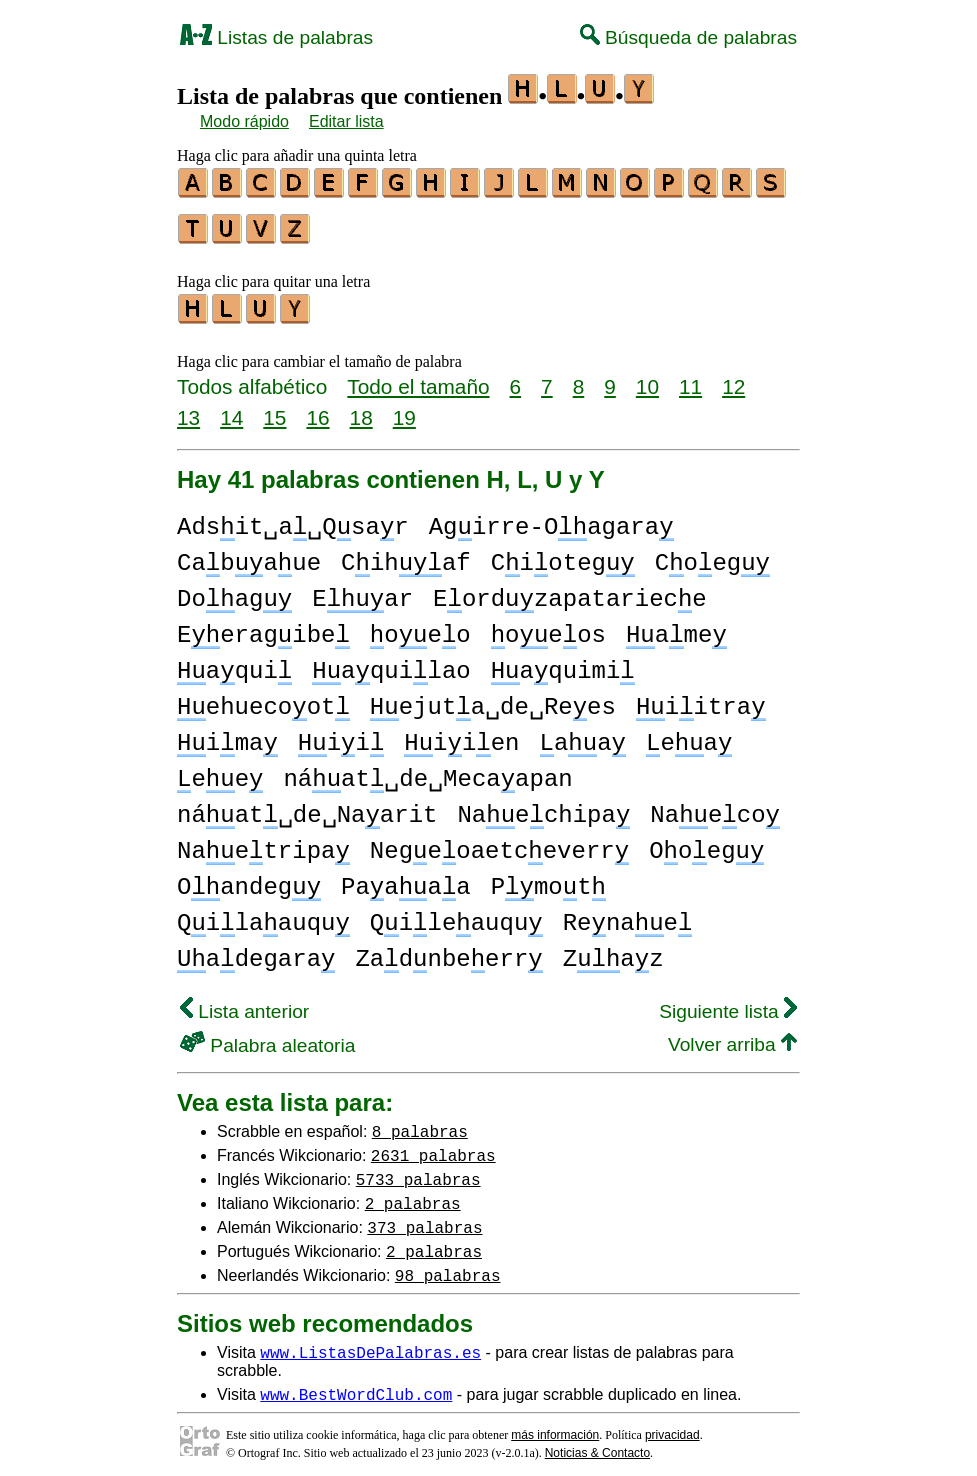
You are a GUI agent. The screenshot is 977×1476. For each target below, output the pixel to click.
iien (461, 734)
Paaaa (406, 878)
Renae (628, 914)
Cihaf (406, 554)
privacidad (672, 1426)
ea (689, 734)
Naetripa (263, 842)
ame (676, 626)
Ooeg (706, 842)
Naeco (715, 806)
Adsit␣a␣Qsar (293, 518)
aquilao (391, 662)
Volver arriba (732, 1035)
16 (317, 408)
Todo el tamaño (418, 377)
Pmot (548, 878)
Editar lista (346, 121)
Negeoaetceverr (499, 842)
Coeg (712, 554)
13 (188, 408)
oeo (420, 626)
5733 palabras (418, 1170)
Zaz (613, 950)
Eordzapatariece (570, 590)
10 (647, 377)
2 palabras (413, 1194)
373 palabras (424, 1218)
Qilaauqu (263, 914)
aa (583, 734)
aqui (234, 662)
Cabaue (249, 554)
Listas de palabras (276, 37)
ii (341, 734)
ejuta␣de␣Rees (493, 698)
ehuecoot (263, 698)
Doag (234, 590)
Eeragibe (263, 626)
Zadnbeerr (448, 950)
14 (231, 408)
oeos (548, 626)
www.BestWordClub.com (356, 1385)
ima (227, 734)
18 (361, 408)
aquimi (563, 662)
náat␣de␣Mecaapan (427, 770)
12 (733, 377)
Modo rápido (244, 121)
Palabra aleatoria (267, 1036)
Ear (362, 590)
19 (404, 408)
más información (555, 1426)
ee (220, 770)
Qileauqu (456, 914)
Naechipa (543, 806)
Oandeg (249, 878)
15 (274, 408)
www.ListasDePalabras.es (370, 1343)
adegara (256, 950)
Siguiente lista (728, 1002)
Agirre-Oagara (551, 518)
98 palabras (448, 1266)
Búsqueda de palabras (688, 37)
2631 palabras (433, 1146)
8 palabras (420, 1122)
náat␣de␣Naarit (307, 806)
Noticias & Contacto (597, 1444)
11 (690, 377)
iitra (701, 698)
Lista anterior (244, 1002)
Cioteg (563, 554)
